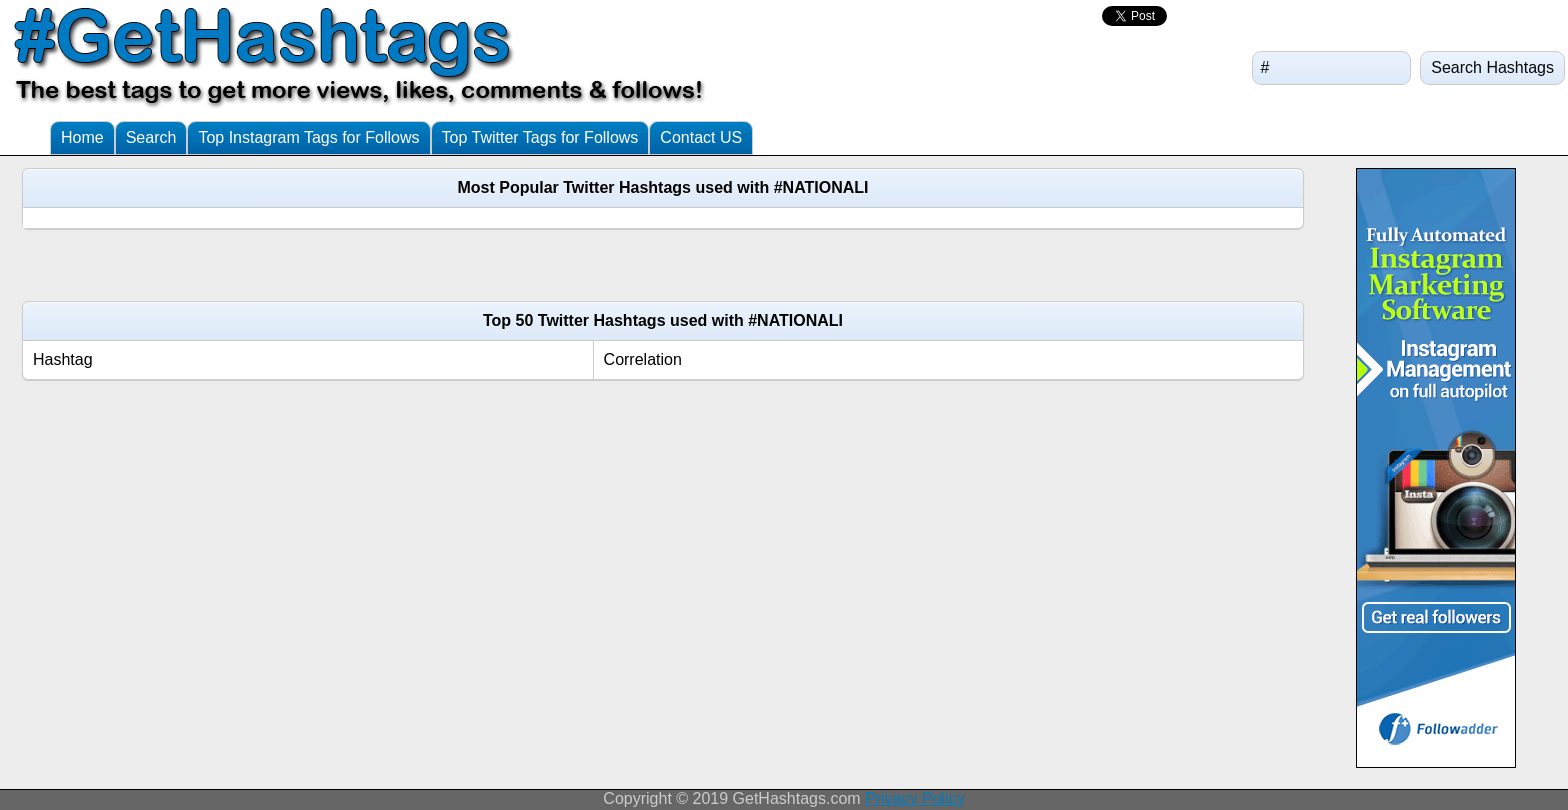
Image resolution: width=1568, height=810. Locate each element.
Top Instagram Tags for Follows (308, 137)
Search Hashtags (1492, 67)
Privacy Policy (915, 798)
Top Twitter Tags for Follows (540, 137)
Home (82, 137)
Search (151, 137)
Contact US (701, 137)
